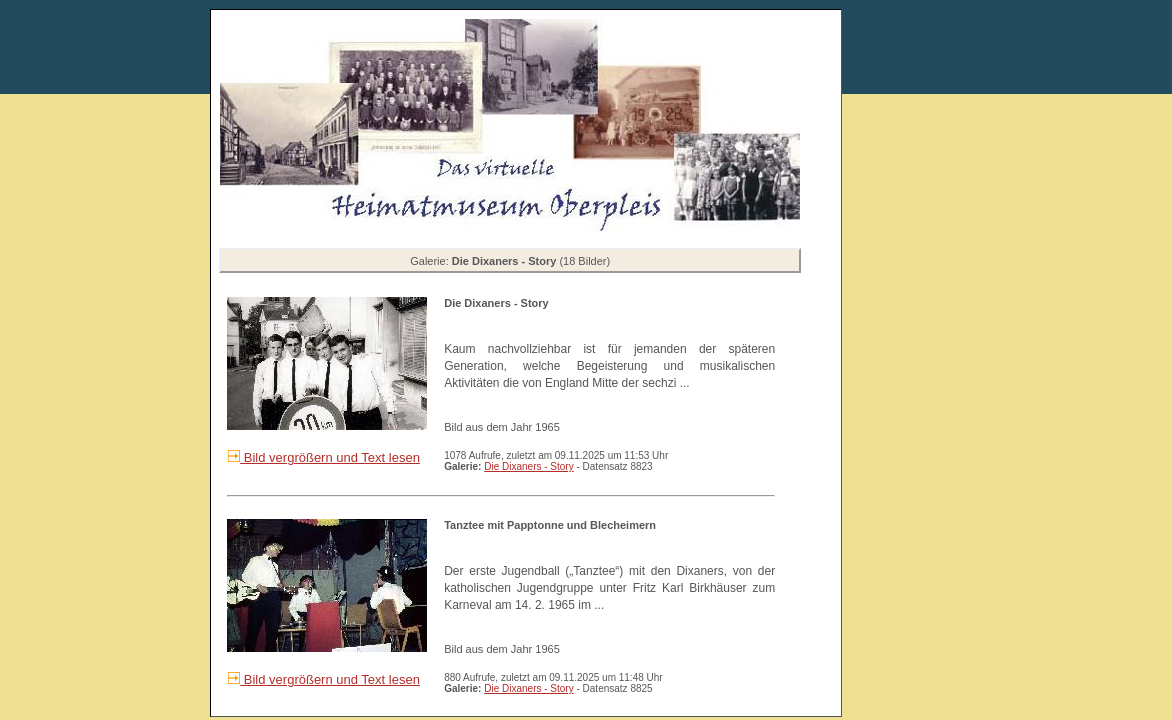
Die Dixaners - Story (528, 466)
